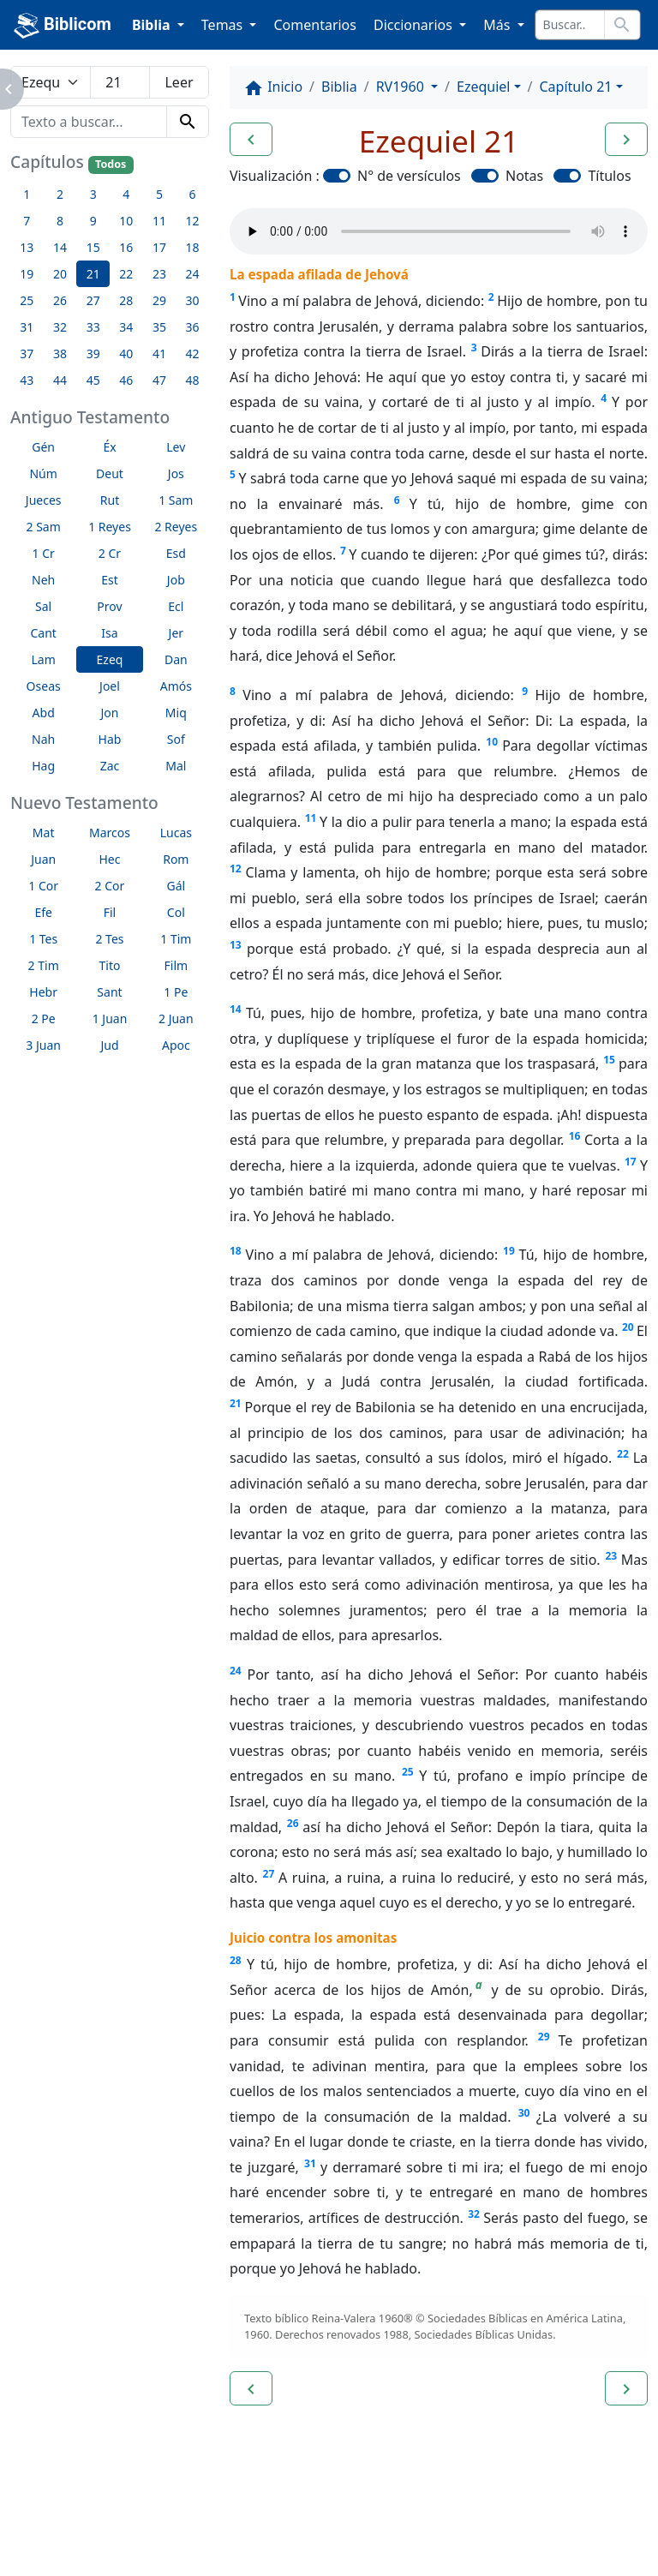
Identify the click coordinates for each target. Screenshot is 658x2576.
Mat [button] (44, 832)
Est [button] (109, 580)
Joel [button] (109, 686)
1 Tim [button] (175, 939)
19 (509, 1250)
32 (474, 2214)
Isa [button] (109, 633)
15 (609, 1059)
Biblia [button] (153, 24)
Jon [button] (110, 712)
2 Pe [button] (44, 1018)
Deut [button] (109, 473)
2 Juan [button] (176, 1018)
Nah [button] (43, 739)
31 (310, 2163)
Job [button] (176, 580)
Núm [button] (43, 473)
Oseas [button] (44, 686)
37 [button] (26, 353)
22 (623, 1454)
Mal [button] (175, 766)
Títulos (609, 175)
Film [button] (176, 965)
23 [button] (159, 274)
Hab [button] (110, 739)
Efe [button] (43, 912)
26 (293, 1823)
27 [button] (93, 300)
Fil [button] (110, 912)
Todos (110, 164)
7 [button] (26, 221)
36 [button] (193, 327)
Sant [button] (109, 992)
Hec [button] (109, 859)
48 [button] (193, 380)
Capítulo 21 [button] (575, 86)
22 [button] (126, 274)
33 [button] (93, 327)
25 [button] (26, 300)
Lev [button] (175, 447)
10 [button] (126, 221)
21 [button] (93, 274)
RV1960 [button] (402, 86)
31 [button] (26, 327)
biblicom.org (82, 2545)
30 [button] (193, 300)
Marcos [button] (109, 832)
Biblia (339, 86)
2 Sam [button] (44, 526)
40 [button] (126, 353)
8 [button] (60, 221)
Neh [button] (43, 580)
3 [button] (93, 194)
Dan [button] (176, 659)
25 (408, 1771)
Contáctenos (261, 2516)
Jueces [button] (44, 500)
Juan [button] (43, 859)
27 (269, 1873)
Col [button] (176, 912)
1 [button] (26, 194)
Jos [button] (176, 473)
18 (236, 1250)
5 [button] (159, 194)
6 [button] (192, 194)
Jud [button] (109, 1045)
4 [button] (126, 194)
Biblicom (62, 26)
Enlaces (53, 2516)
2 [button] (60, 194)
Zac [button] (110, 766)
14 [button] (60, 247)
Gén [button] (43, 447)
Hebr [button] (43, 992)
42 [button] (193, 353)
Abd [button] (44, 712)
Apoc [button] (176, 1045)
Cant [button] (43, 633)
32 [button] (60, 327)
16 (575, 1136)
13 (236, 945)
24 (236, 1670)
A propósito (149, 2516)
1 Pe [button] (176, 992)
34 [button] (126, 327)
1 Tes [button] (43, 939)
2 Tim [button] (43, 965)
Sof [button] (176, 739)
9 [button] (93, 221)
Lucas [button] (176, 832)
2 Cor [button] (110, 886)
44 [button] (60, 380)
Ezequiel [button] (483, 86)
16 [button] (126, 247)
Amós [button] (176, 686)
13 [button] (26, 247)
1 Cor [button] (43, 886)
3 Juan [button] (43, 1045)
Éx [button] (109, 447)
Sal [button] (43, 606)
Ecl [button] (175, 606)
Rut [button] (109, 500)
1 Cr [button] (44, 553)
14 (236, 1009)
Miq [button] (176, 712)
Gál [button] (175, 886)
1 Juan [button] (110, 1018)
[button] (251, 140)
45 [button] (93, 380)
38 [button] (60, 353)
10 (492, 741)
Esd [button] (176, 553)
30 (524, 2113)
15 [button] (93, 247)
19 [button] (26, 274)
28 (236, 1960)
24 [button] (193, 274)
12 (236, 868)
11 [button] (159, 221)
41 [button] (159, 353)
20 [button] (60, 274)
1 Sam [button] (176, 500)
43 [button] (26, 380)
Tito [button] (110, 965)
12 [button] (193, 221)
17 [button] (159, 247)
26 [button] (60, 300)
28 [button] (126, 300)
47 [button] (159, 380)
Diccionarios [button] (415, 24)
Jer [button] (176, 633)
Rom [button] (175, 859)
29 (544, 2036)
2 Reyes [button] (175, 526)
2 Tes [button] (109, 939)
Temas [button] (224, 24)
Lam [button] (44, 659)
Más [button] (498, 24)
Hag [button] (43, 766)
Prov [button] (109, 606)
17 (631, 1161)
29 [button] (159, 300)
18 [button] (193, 247)
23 (611, 1556)
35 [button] (159, 327)
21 (236, 1403)
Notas (524, 175)
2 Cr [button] (110, 553)
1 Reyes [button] (109, 526)
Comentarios (314, 24)
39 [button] (93, 353)
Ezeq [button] (110, 659)
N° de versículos (409, 175)
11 (311, 818)
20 (628, 1327)
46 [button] (126, 380)
